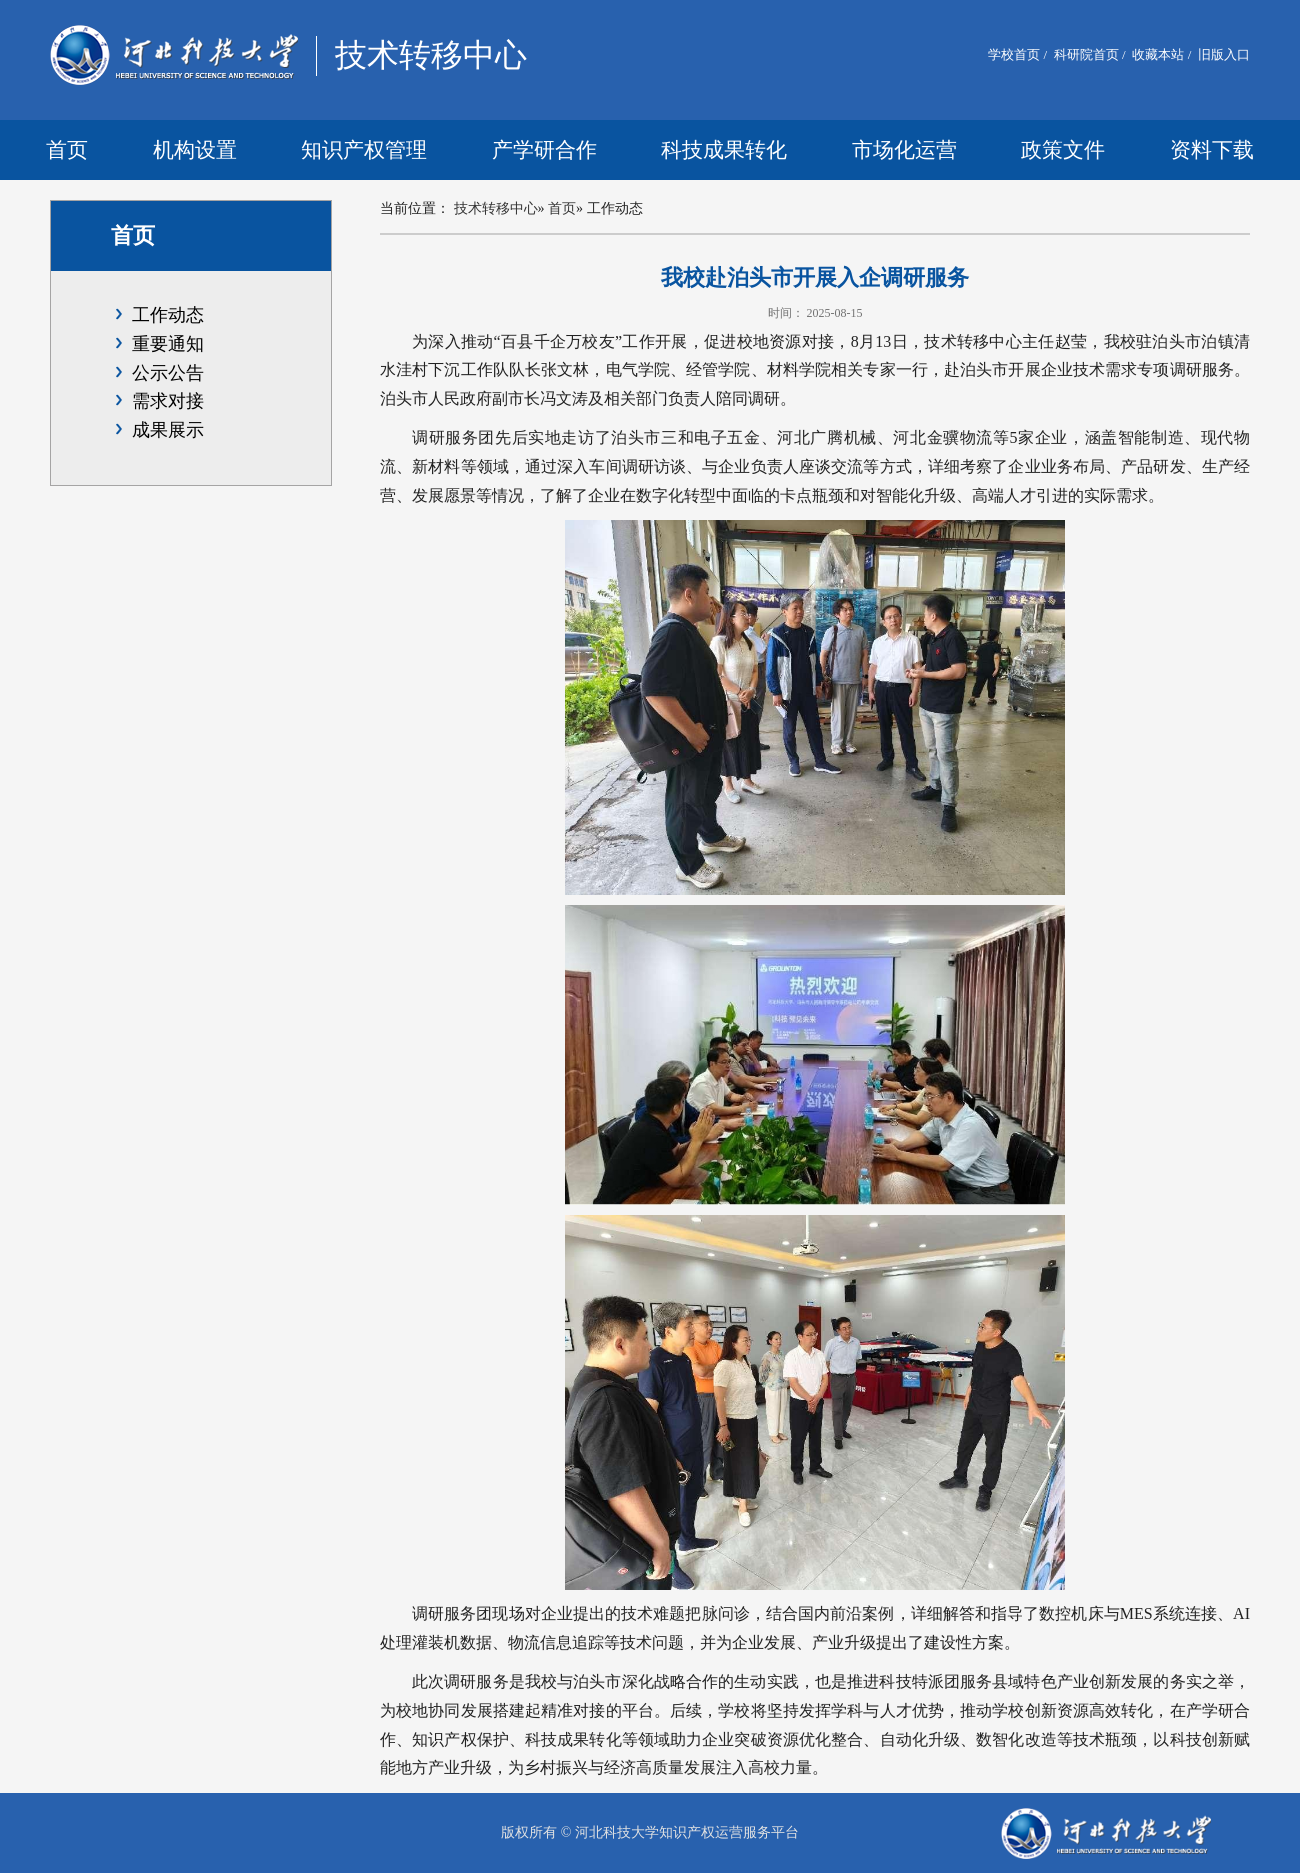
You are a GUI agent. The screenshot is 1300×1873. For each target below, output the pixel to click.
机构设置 (195, 150)
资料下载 (1212, 150)
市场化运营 (904, 150)
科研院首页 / (1088, 54)
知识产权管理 (364, 150)
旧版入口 (1222, 54)
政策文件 (1063, 150)
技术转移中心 (496, 208)
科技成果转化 (724, 150)
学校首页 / (1017, 54)
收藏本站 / (1160, 54)
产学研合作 (544, 150)
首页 (67, 150)
